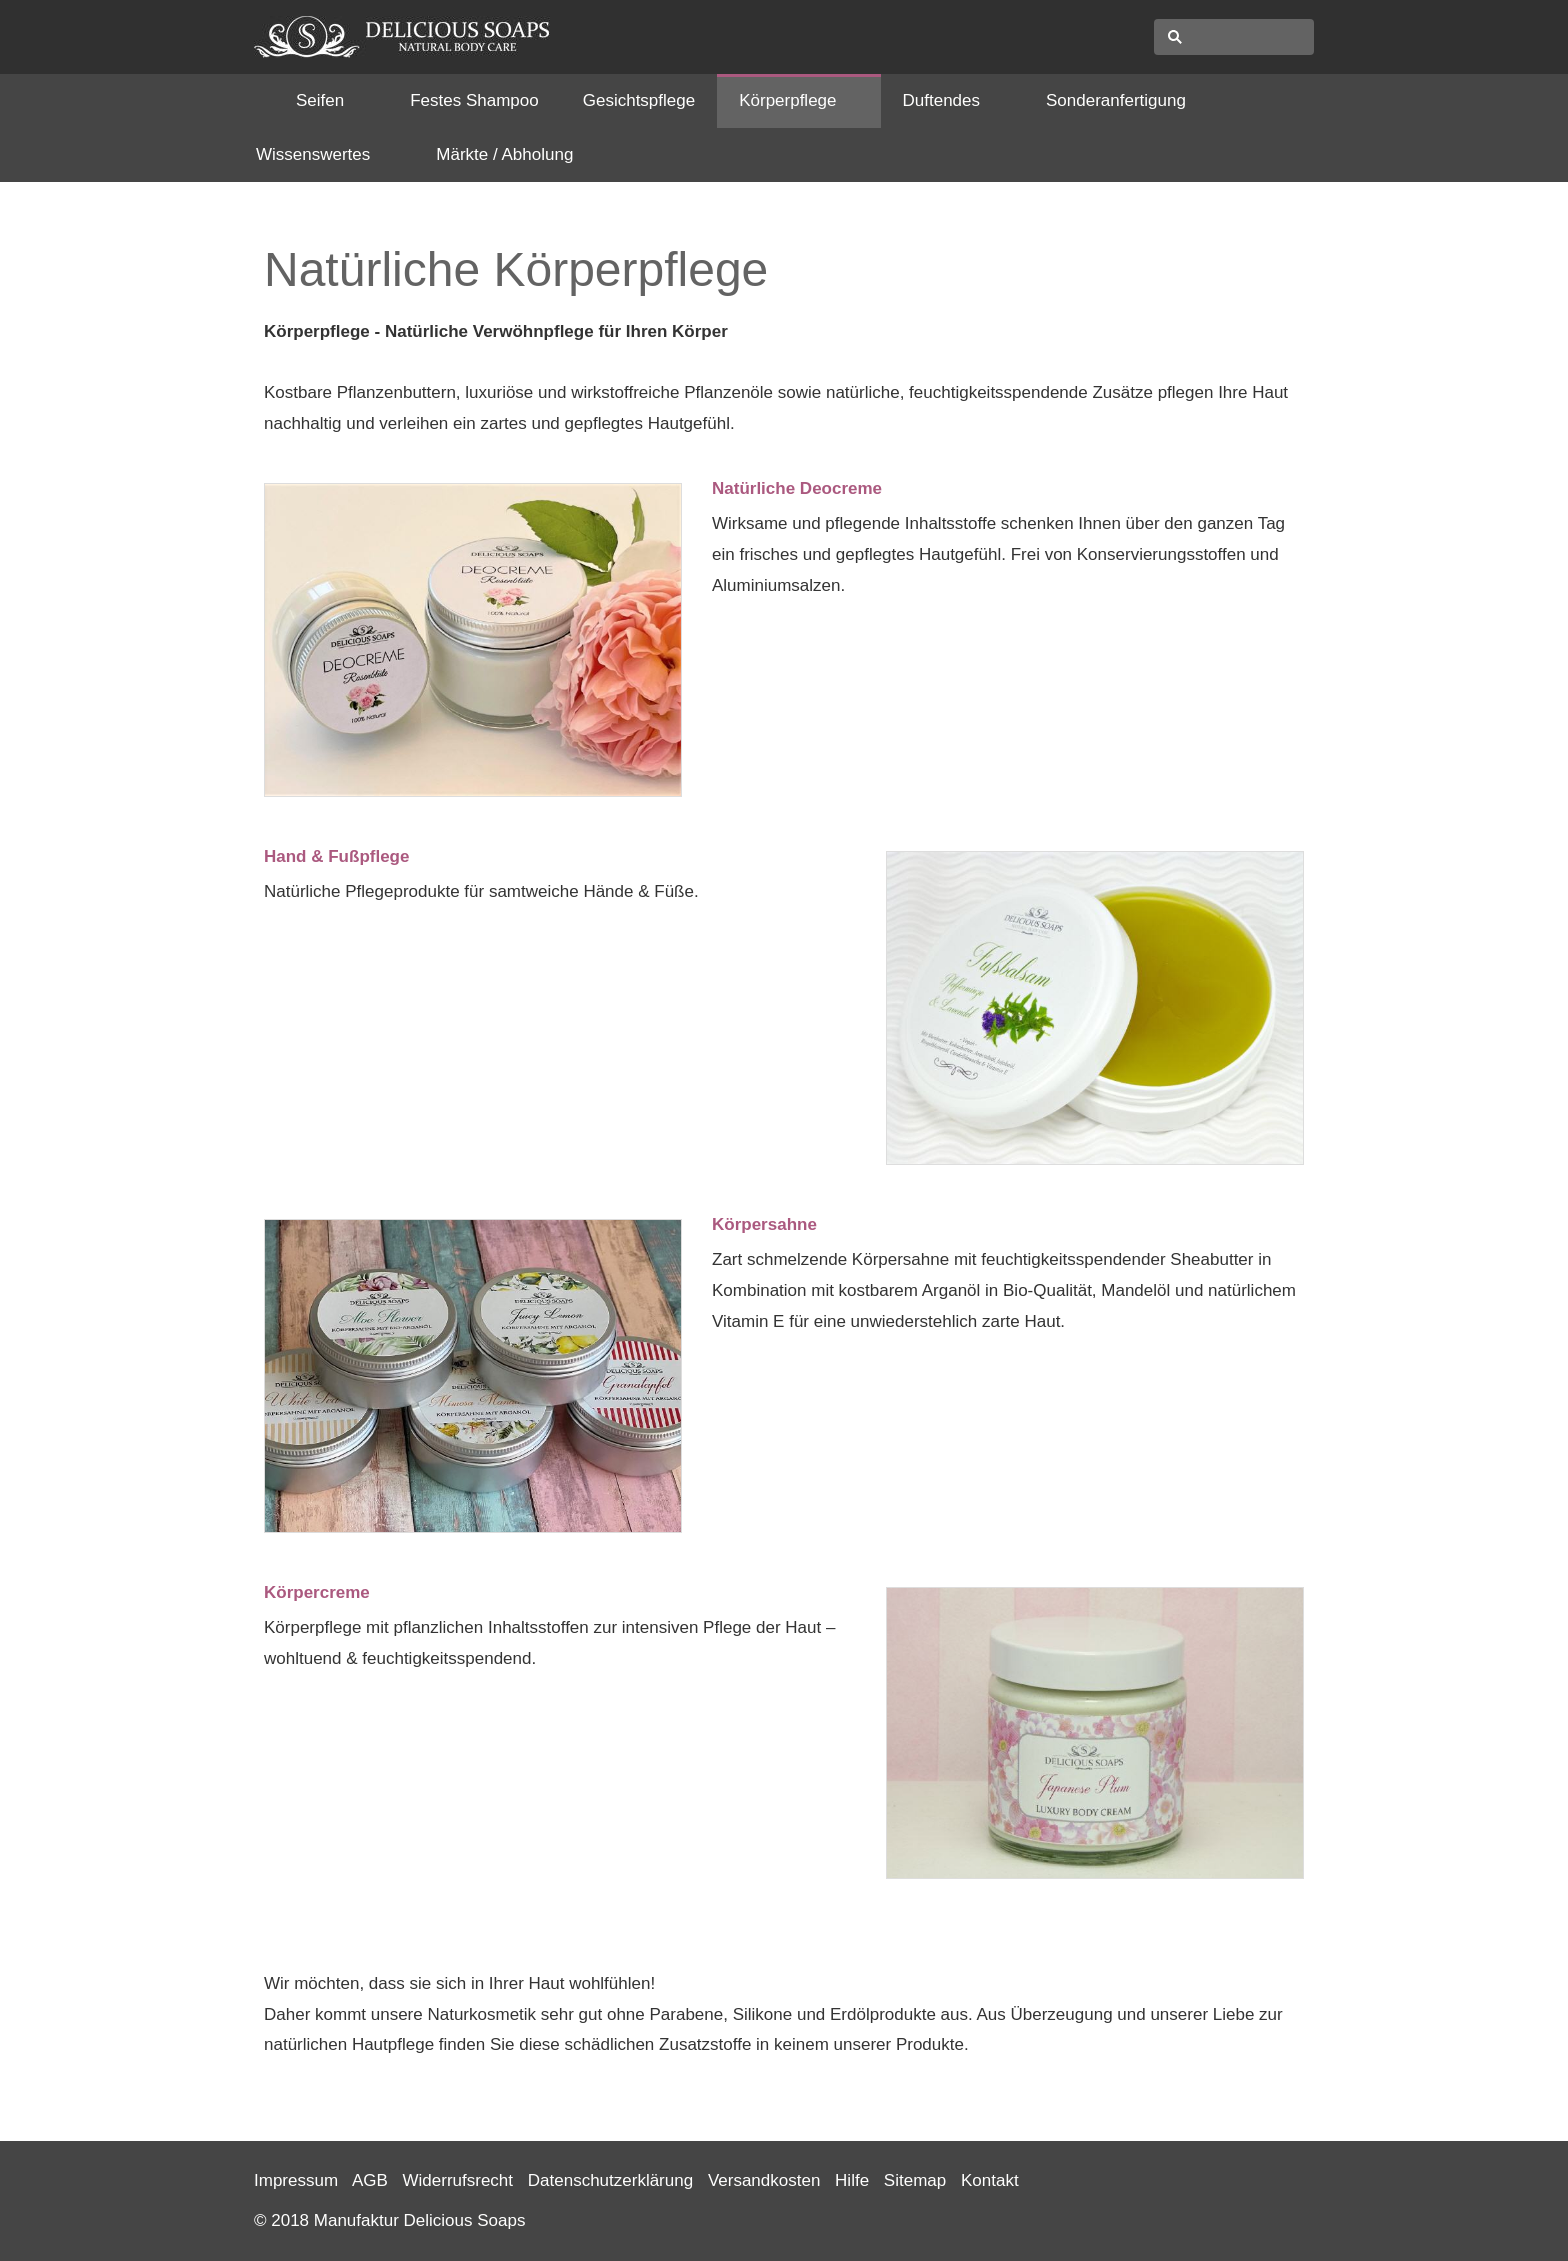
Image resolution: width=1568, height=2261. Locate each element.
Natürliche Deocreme (797, 488)
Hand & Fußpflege (336, 856)
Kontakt (990, 2180)
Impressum (296, 2180)
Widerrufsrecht (458, 2180)
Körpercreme (317, 1592)
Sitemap (915, 2180)
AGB (370, 2180)
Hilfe (852, 2180)
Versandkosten (764, 2180)
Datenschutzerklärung (610, 2180)
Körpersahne (764, 1224)
